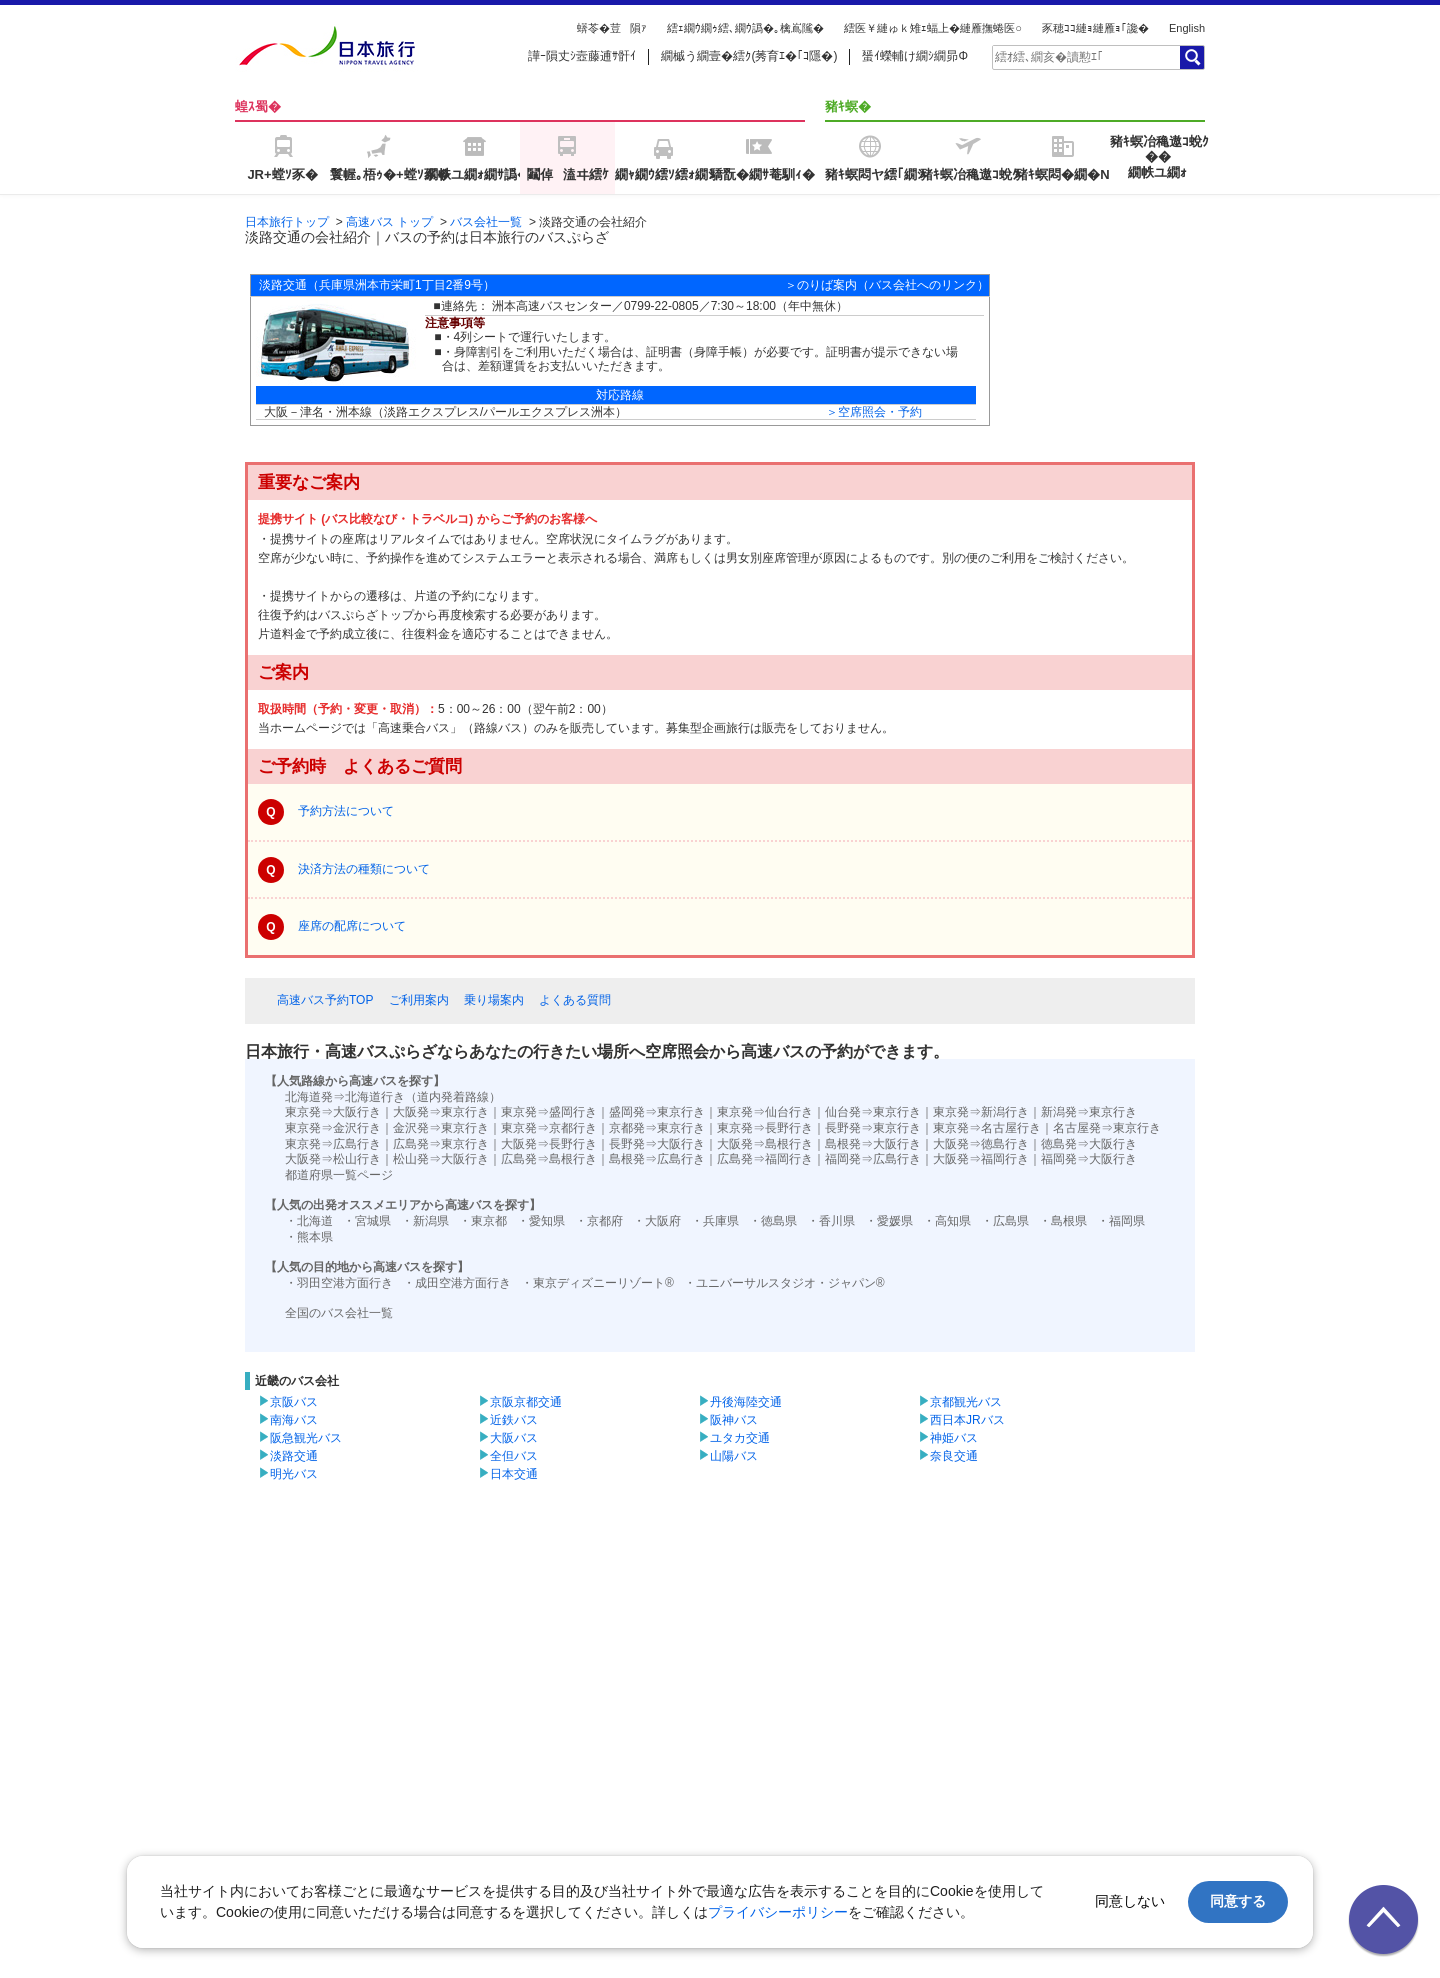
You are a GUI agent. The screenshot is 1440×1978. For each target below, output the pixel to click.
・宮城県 (367, 1221)
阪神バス (734, 1420)
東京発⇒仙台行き (765, 1112)
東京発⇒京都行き (549, 1128)
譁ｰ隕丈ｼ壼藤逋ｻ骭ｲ (582, 56)
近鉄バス (514, 1420)
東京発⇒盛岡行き (549, 1112)
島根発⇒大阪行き (873, 1144)
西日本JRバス (967, 1420)
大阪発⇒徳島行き (981, 1144)
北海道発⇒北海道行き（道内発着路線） (393, 1097)
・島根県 (1063, 1221)
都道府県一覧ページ (339, 1175)
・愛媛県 (889, 1221)
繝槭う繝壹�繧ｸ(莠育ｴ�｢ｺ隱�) (749, 56)
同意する (1238, 1901)
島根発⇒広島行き (657, 1159)
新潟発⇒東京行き (1089, 1112)
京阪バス (294, 1402)
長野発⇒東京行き (873, 1128)
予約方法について (346, 811)
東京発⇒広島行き (333, 1144)
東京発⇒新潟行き (981, 1112)
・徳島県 (773, 1221)
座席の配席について (352, 926)
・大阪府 (657, 1221)
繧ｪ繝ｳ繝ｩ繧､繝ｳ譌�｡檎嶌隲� (745, 28)
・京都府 (599, 1221)
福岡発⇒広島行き (873, 1159)
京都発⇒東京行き (657, 1128)
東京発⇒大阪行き (333, 1112)
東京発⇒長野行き (765, 1128)
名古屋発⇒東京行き (1107, 1128)
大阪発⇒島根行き (765, 1144)
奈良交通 (954, 1456)
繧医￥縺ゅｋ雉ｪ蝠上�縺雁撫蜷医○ (933, 28)
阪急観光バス (306, 1438)
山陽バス (734, 1456)
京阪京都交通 (526, 1402)
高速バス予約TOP (325, 1000)
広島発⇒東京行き (441, 1144)
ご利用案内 (419, 1000)
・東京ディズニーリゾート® (597, 1283)
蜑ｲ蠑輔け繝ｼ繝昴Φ (915, 56)
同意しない (1130, 1901)
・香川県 (831, 1221)
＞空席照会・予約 (874, 412)
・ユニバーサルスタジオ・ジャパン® (784, 1283)
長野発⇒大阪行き (657, 1144)
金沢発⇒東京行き (441, 1128)
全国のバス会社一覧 (339, 1313)
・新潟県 (425, 1221)
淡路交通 (294, 1456)
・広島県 (1005, 1221)
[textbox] (1085, 57)
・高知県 (947, 1221)
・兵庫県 (715, 1221)
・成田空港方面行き (457, 1283)
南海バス (294, 1420)
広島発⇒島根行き (549, 1159)
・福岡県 (1121, 1221)
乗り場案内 (494, 1000)
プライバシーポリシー (778, 1912)
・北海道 (309, 1221)
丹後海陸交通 (746, 1402)
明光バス (294, 1474)
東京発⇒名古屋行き (987, 1128)
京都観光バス (966, 1402)
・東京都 (483, 1221)
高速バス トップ (389, 222)
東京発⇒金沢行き (333, 1128)
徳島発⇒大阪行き (1089, 1144)
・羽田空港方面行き (339, 1283)
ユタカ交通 (740, 1438)
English (1187, 28)
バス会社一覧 (486, 222)
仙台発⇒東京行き (873, 1112)
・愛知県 (541, 1221)
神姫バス (954, 1438)
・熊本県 (309, 1237)
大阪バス (514, 1438)
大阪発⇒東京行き (441, 1112)
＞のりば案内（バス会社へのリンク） (887, 285)
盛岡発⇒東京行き (657, 1112)
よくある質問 (575, 1000)
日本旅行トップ (287, 222)
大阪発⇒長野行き (549, 1144)
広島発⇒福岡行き (765, 1159)
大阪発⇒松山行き (333, 1159)
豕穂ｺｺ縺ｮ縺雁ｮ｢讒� (1095, 28)
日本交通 (514, 1474)
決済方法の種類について (364, 869)
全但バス (514, 1456)
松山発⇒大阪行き (441, 1159)
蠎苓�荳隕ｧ (612, 28)
